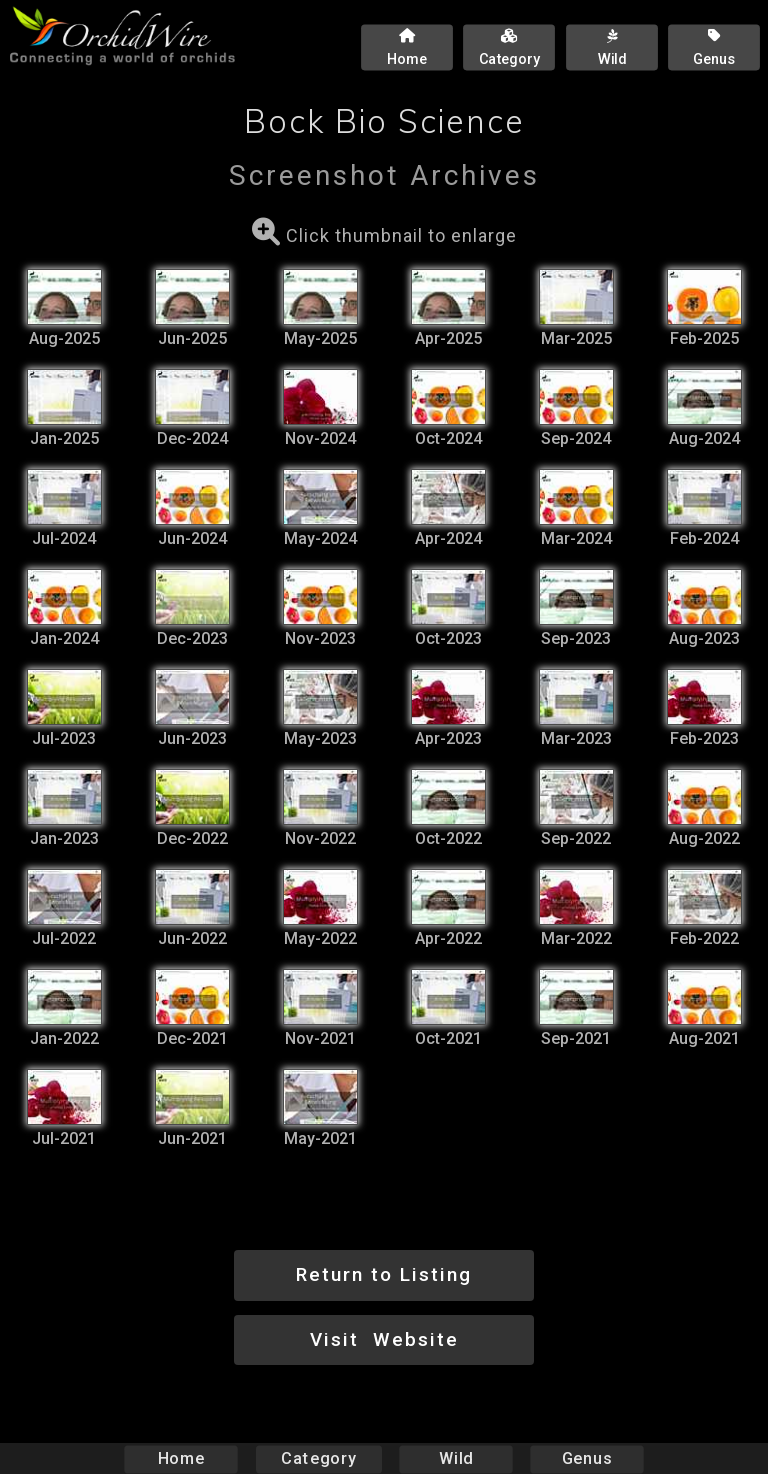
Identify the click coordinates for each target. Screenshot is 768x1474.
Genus (586, 1458)
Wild (456, 1458)
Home (181, 1458)
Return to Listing (384, 1274)
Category (319, 1458)
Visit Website (384, 1339)
